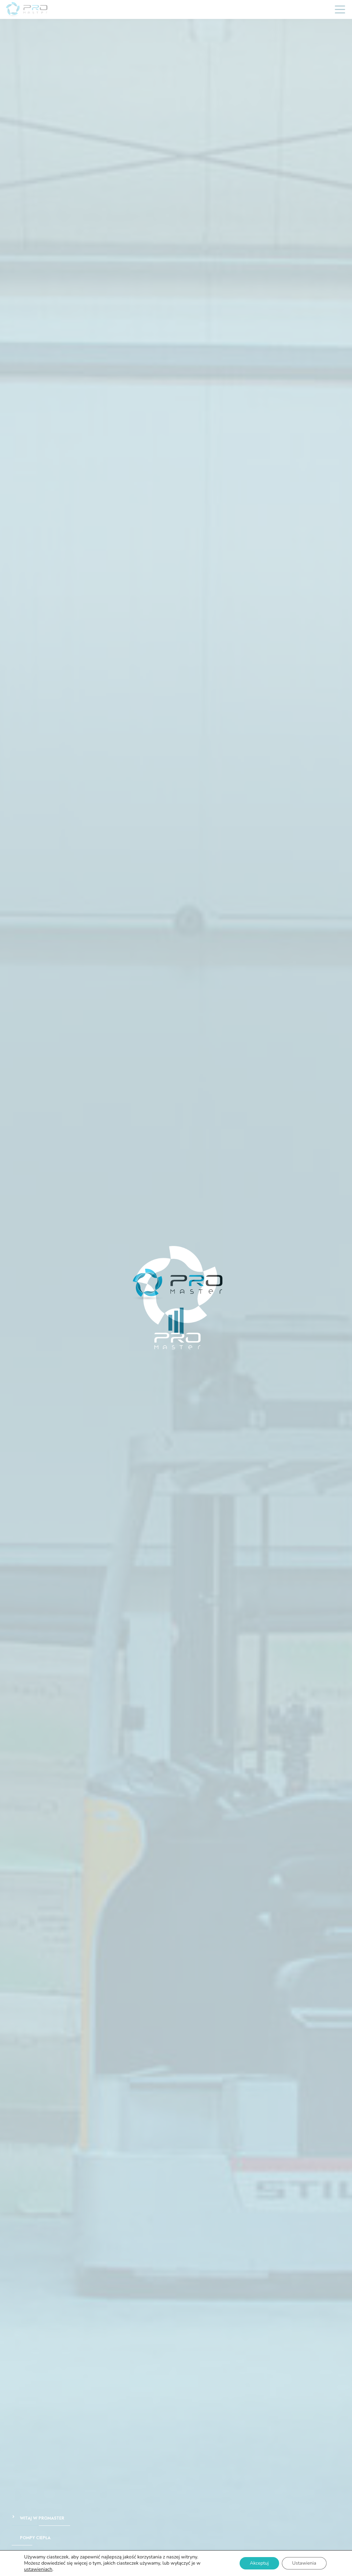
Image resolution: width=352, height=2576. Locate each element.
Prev (8, 1297)
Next (343, 1297)
